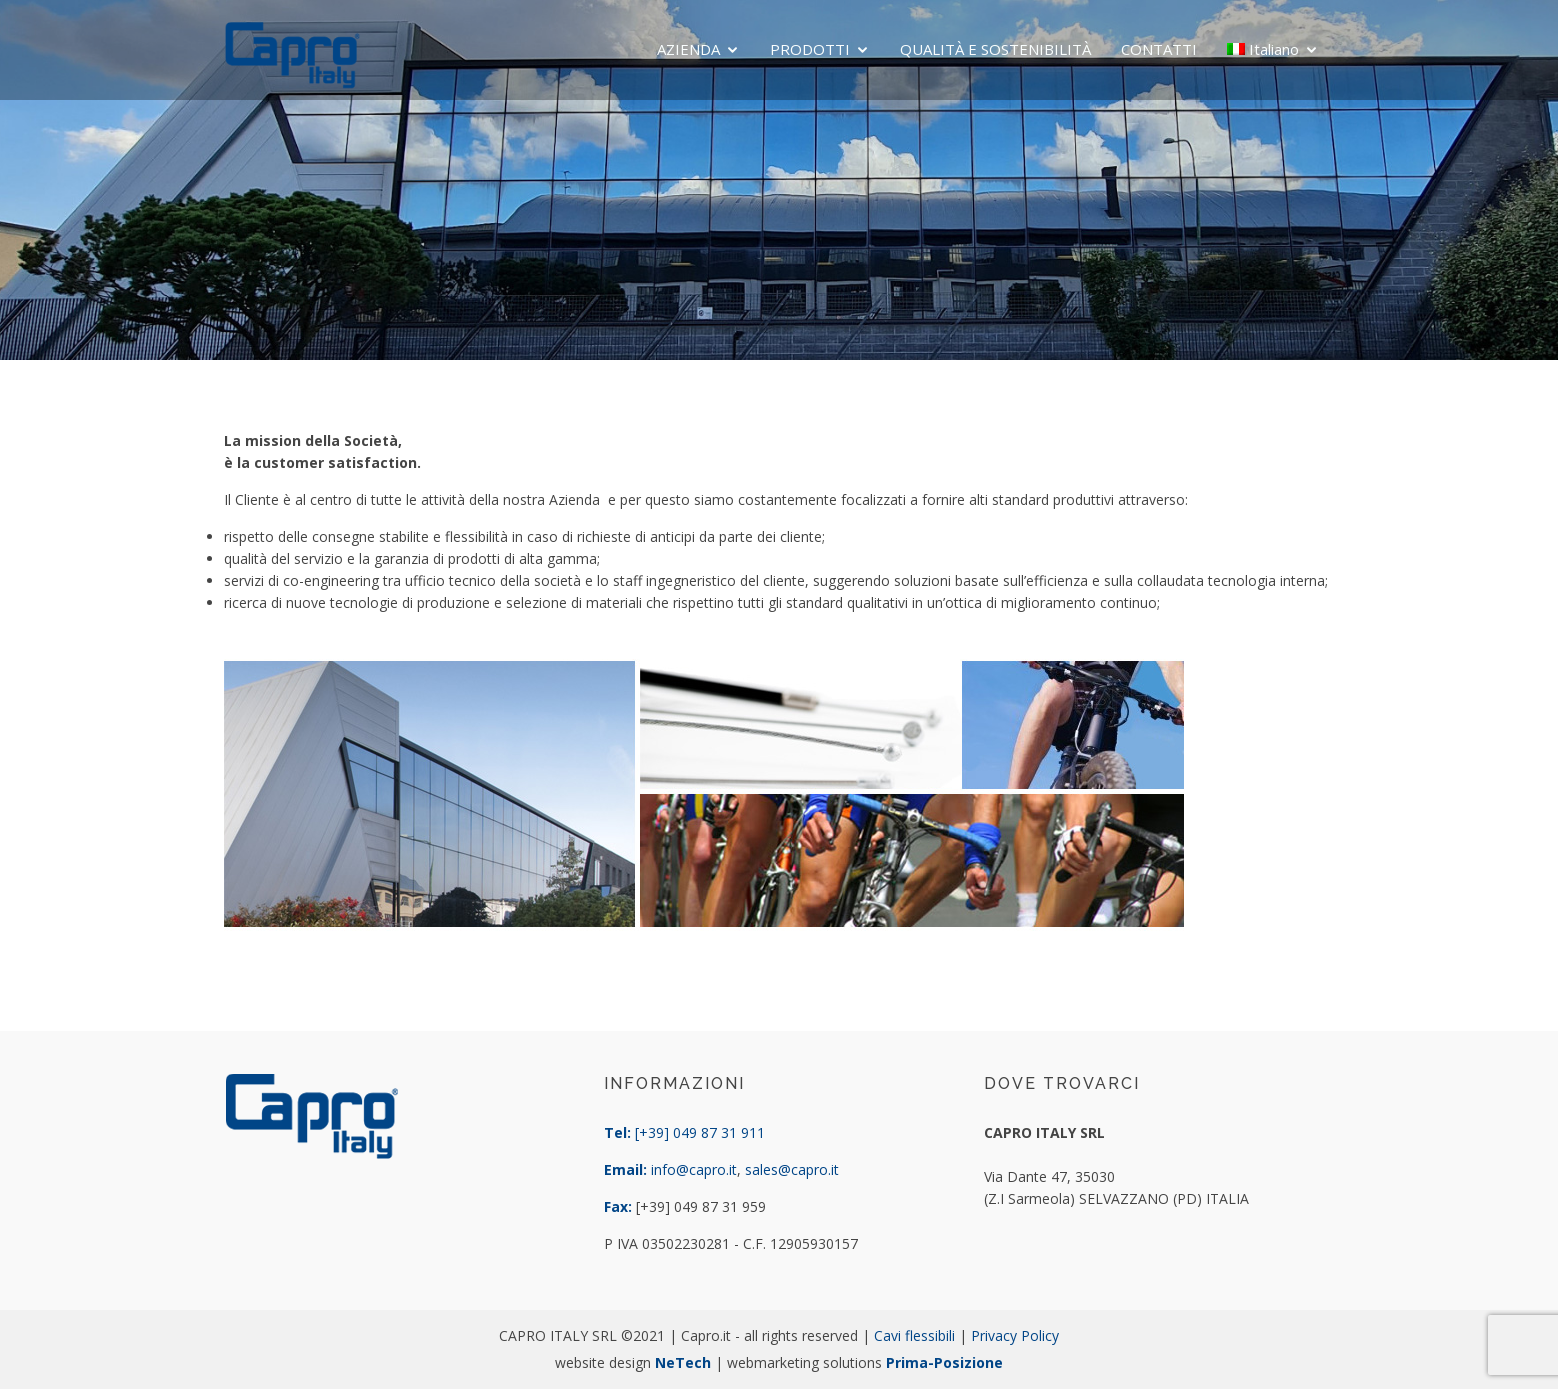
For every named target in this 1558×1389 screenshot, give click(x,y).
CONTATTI (1159, 49)
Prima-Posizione (944, 1362)
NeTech (683, 1362)
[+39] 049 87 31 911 (700, 1132)
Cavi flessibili (914, 1335)
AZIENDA (688, 49)
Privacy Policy (1015, 1335)
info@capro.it (694, 1169)
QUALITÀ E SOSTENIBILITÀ (995, 49)
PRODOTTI (810, 49)
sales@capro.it (792, 1169)
